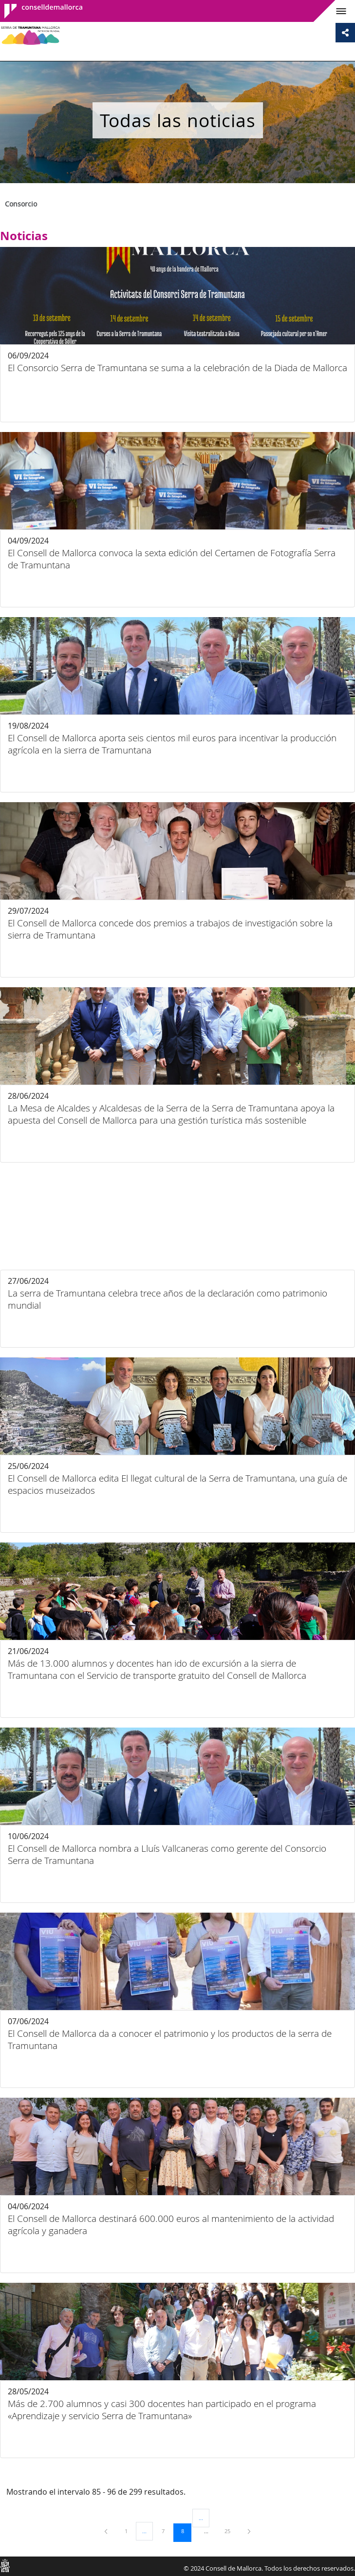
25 (231, 2531)
